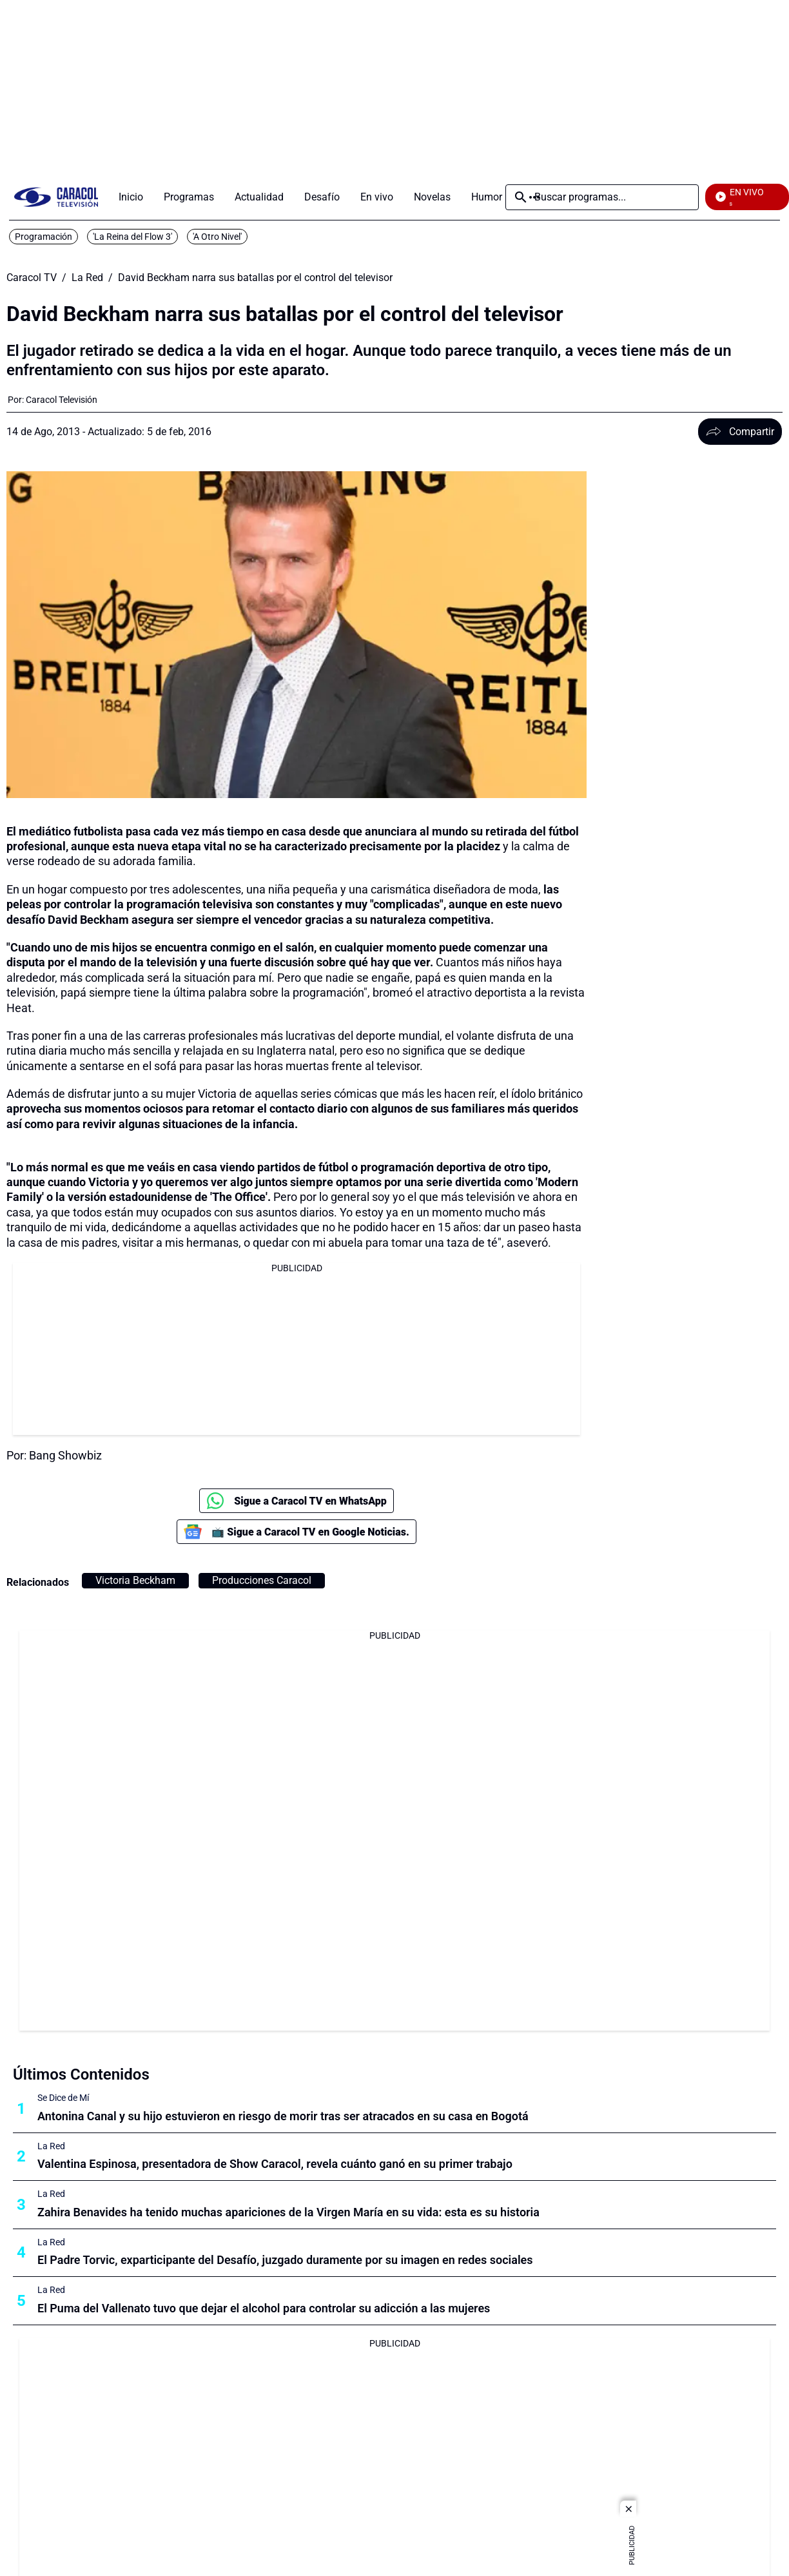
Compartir (740, 431)
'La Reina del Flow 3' (132, 236)
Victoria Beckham (135, 1580)
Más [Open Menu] (534, 197)
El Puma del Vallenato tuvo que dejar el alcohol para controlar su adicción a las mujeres (263, 2308)
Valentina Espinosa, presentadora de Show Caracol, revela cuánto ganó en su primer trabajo (274, 2164)
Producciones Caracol (261, 1580)
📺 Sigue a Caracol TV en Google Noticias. (296, 1531)
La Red (87, 278)
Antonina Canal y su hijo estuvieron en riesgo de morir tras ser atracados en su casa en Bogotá (283, 2116)
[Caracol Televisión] (61, 400)
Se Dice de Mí (63, 2098)
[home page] (56, 197)
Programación (43, 236)
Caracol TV (31, 278)
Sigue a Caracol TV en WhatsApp (296, 1500)
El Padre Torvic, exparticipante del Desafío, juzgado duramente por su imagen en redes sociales (285, 2260)
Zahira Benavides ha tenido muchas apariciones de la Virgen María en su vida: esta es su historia (288, 2212)
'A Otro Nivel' (217, 236)
